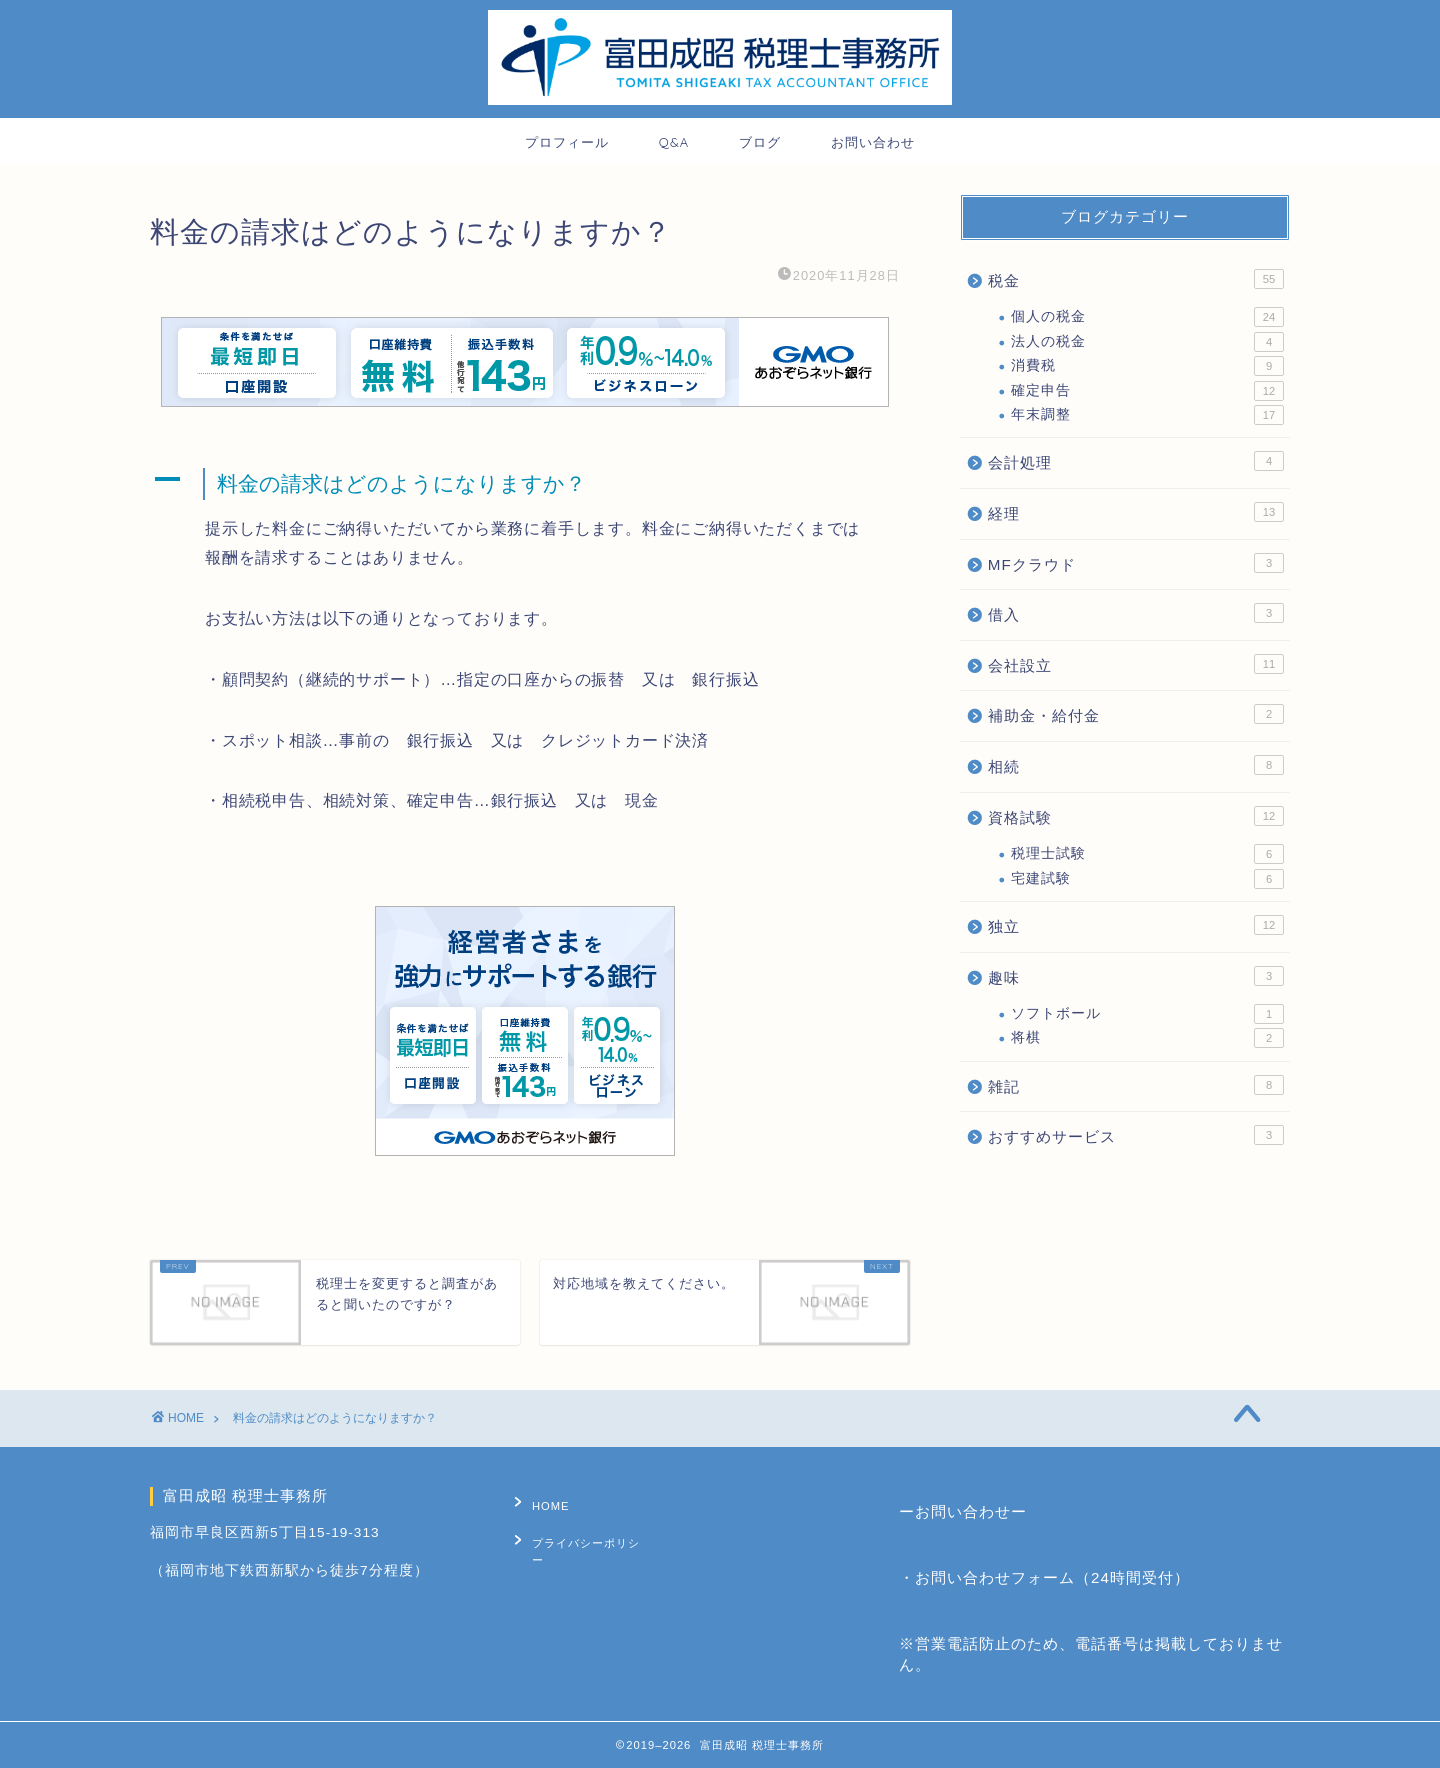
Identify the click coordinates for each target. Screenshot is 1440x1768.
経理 (1136, 512)
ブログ (760, 142)
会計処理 (1136, 461)
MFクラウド (1136, 563)
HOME (542, 1502)
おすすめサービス (1136, 1135)
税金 (1136, 279)
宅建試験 (1147, 879)
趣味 (1136, 976)
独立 (1136, 925)
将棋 (1147, 1038)
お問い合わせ (873, 142)
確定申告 (1147, 391)
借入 (1136, 613)
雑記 (1136, 1085)
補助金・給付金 (1136, 714)
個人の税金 (1147, 317)
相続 (1136, 765)
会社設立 (1136, 664)
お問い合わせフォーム (995, 1577)
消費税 (1147, 366)
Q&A (674, 142)
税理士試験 (1147, 854)
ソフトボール (1147, 1014)
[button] (525, 484)
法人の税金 (1147, 342)
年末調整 (1147, 415)
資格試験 (1136, 816)
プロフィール (567, 142)
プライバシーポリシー (583, 1533)
